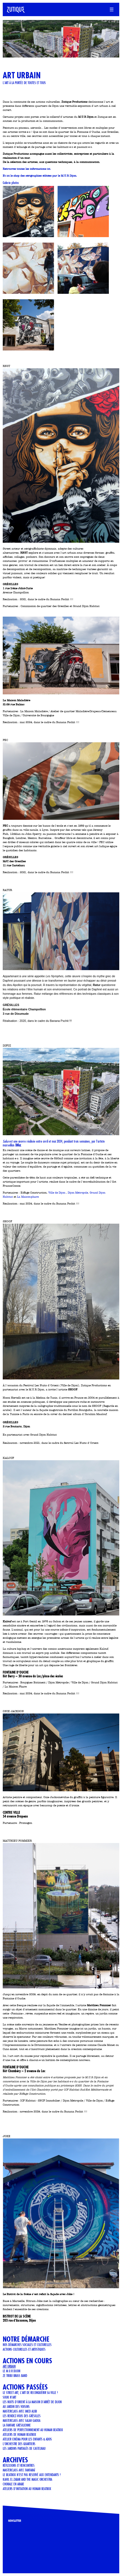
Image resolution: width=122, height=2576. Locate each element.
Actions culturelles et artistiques (24, 2349)
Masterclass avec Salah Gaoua (21, 2420)
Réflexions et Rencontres (19, 2465)
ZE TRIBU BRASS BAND (15, 2375)
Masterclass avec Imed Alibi (20, 2411)
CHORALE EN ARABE (13, 2484)
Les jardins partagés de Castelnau (24, 2448)
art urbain (9, 2366)
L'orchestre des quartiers (19, 2443)
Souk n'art (9, 2397)
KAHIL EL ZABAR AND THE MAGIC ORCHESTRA (27, 2479)
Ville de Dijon (56, 1192)
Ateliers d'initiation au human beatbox (27, 2488)
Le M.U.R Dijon (11, 2370)
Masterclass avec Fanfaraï (19, 2470)
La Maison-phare (28, 1196)
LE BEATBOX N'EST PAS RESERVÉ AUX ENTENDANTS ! (32, 2474)
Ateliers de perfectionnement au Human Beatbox (33, 2429)
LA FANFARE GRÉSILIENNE (17, 2425)
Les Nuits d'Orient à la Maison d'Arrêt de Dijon (32, 2401)
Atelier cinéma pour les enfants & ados (27, 2439)
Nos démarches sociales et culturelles (27, 2344)
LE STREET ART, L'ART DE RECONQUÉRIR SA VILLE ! (30, 2392)
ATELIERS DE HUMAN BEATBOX (19, 2434)
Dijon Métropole (78, 1192)
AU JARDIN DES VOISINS (16, 2406)
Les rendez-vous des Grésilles (22, 2415)
